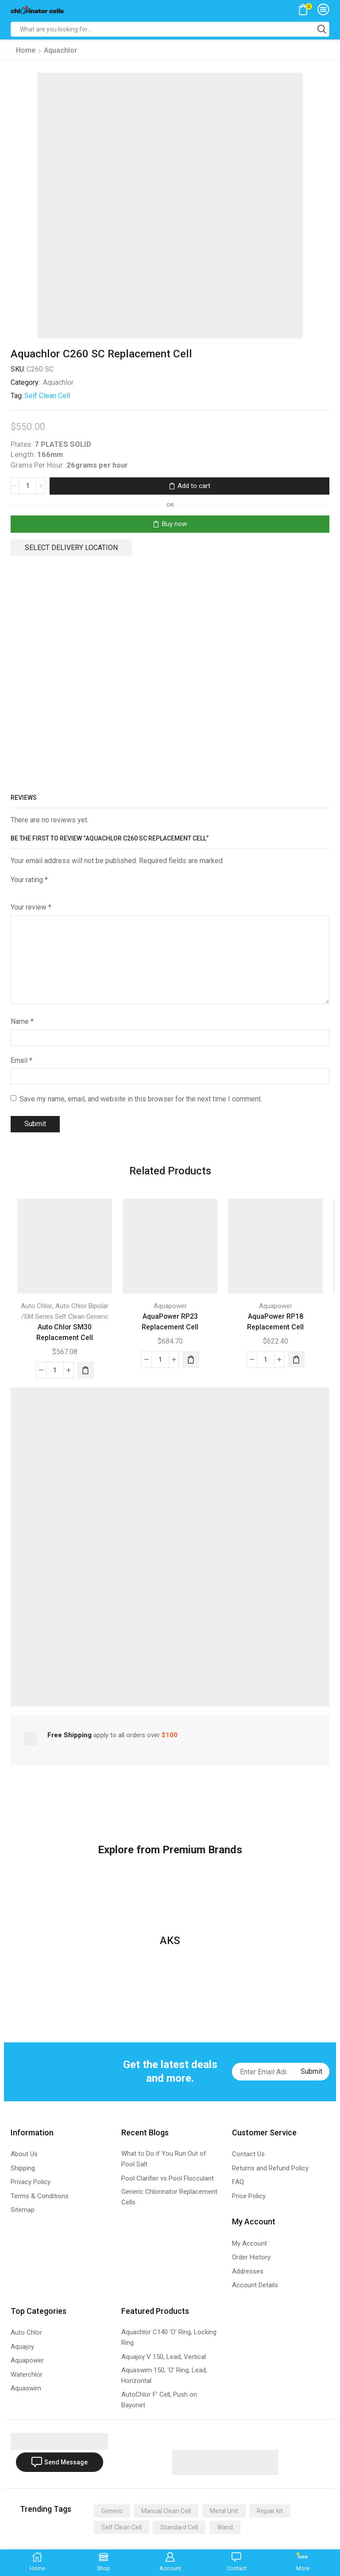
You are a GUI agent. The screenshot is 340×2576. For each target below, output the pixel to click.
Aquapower (170, 1306)
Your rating (29, 879)
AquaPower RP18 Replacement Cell (275, 1321)
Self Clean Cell (47, 395)
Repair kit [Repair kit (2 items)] (270, 2510)
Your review (31, 907)
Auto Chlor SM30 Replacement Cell (64, 1332)
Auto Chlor (36, 1306)
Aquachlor (60, 50)
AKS (170, 1940)
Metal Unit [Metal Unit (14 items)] (224, 2510)
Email (21, 1060)
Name (22, 1021)
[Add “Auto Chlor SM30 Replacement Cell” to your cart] (85, 1370)
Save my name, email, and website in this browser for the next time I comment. (140, 1099)
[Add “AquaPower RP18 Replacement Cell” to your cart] (296, 1359)
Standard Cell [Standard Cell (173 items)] (179, 2527)
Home (25, 50)
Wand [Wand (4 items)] (225, 2527)
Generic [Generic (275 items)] (112, 2510)
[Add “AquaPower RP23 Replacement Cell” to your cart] (190, 1359)
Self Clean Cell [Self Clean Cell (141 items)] (121, 2527)
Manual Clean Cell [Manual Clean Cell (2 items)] (166, 2510)
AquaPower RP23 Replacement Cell (170, 1321)
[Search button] (322, 29)
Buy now (174, 524)
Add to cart (194, 486)
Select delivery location (71, 547)
